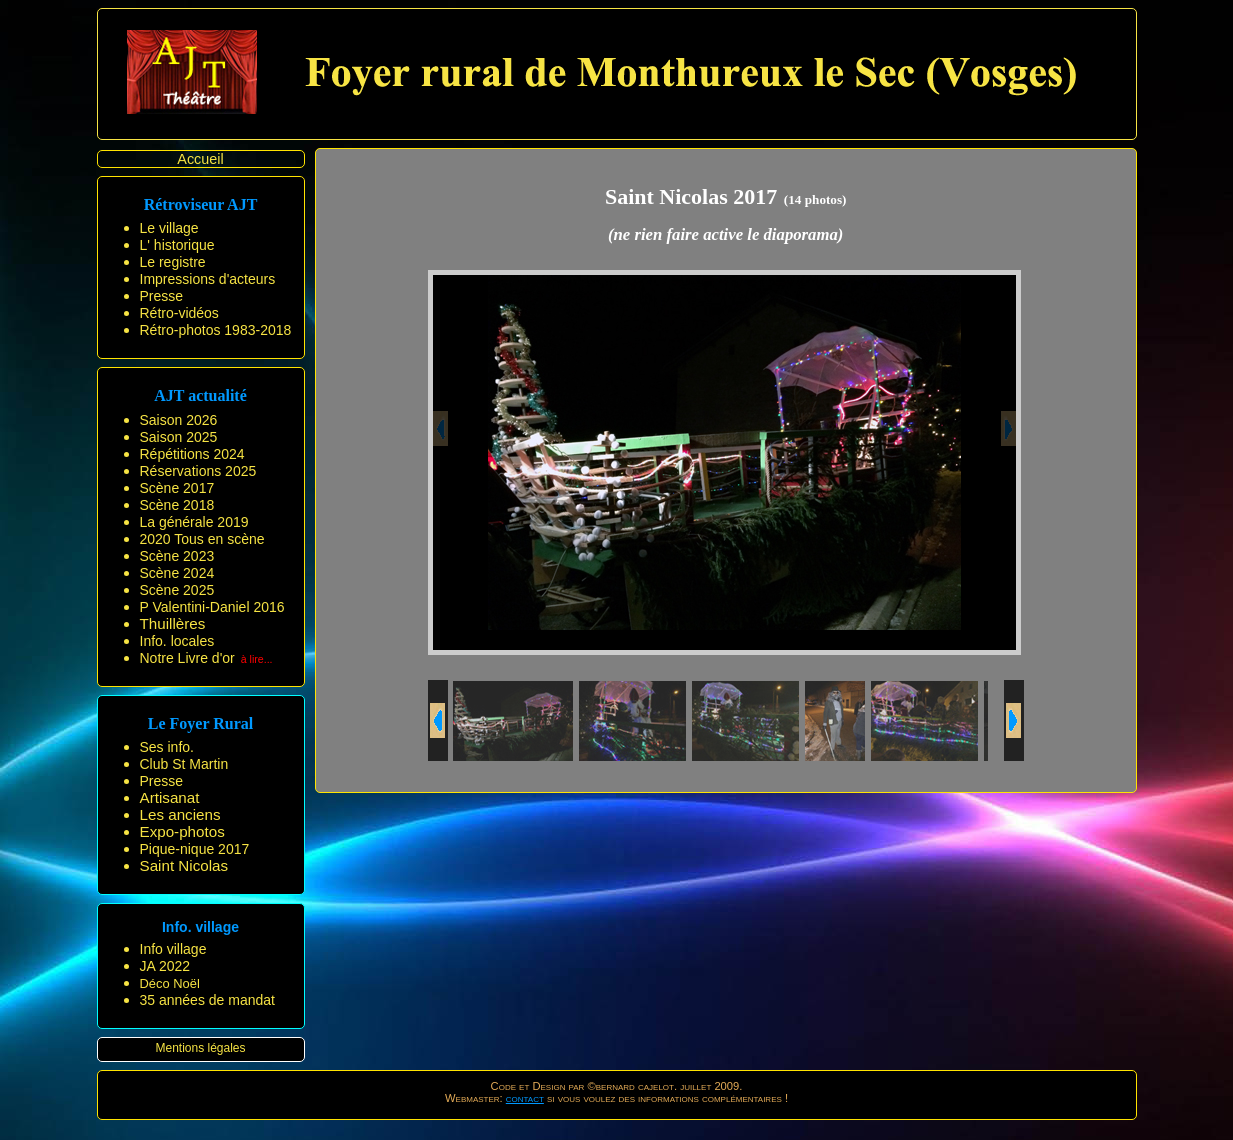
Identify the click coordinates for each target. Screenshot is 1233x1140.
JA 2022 (165, 966)
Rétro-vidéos (179, 313)
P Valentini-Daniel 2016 (212, 607)
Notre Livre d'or (187, 658)
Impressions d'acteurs (208, 279)
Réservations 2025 (198, 471)
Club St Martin (184, 764)
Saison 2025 (179, 437)
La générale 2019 (194, 522)
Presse (162, 296)
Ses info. (167, 747)
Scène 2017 (177, 488)
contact (525, 1098)
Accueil (200, 159)
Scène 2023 (177, 556)
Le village (169, 228)
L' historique (177, 245)
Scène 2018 (177, 505)
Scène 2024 (177, 573)
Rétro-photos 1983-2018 (216, 330)
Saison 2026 (179, 420)
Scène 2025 (177, 590)
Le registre (173, 262)
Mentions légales (200, 1048)
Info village (173, 949)
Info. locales (177, 641)
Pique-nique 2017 (195, 849)
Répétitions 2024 (192, 454)
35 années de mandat (207, 1000)
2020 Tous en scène (202, 539)
